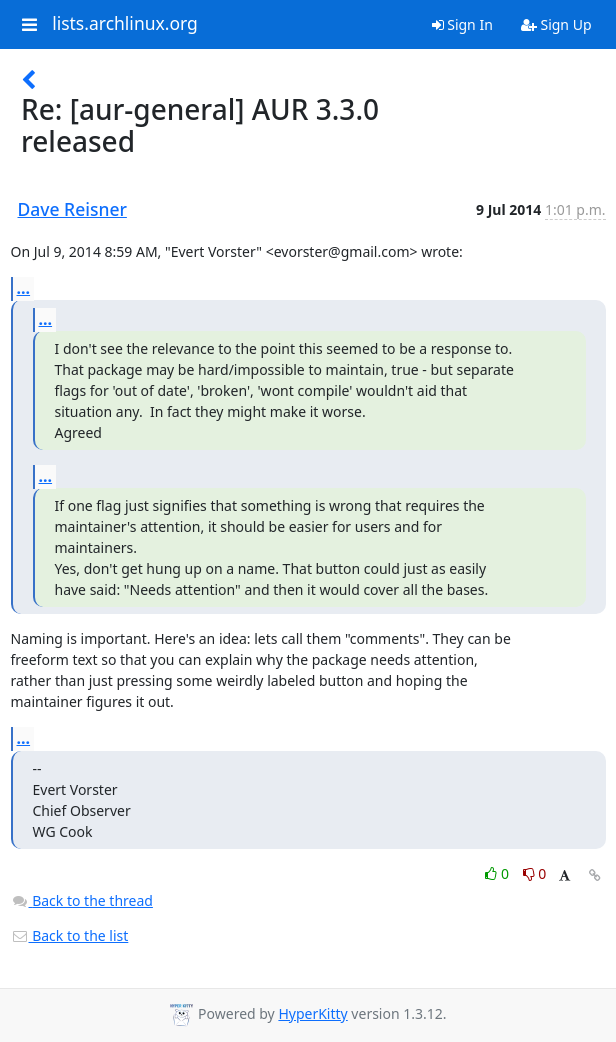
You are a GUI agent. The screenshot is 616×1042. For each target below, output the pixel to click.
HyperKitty (312, 1013)
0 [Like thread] (498, 873)
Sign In (462, 24)
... (24, 288)
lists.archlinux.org (125, 24)
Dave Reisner (72, 209)
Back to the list (70, 935)
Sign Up (556, 24)
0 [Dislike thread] (535, 873)
